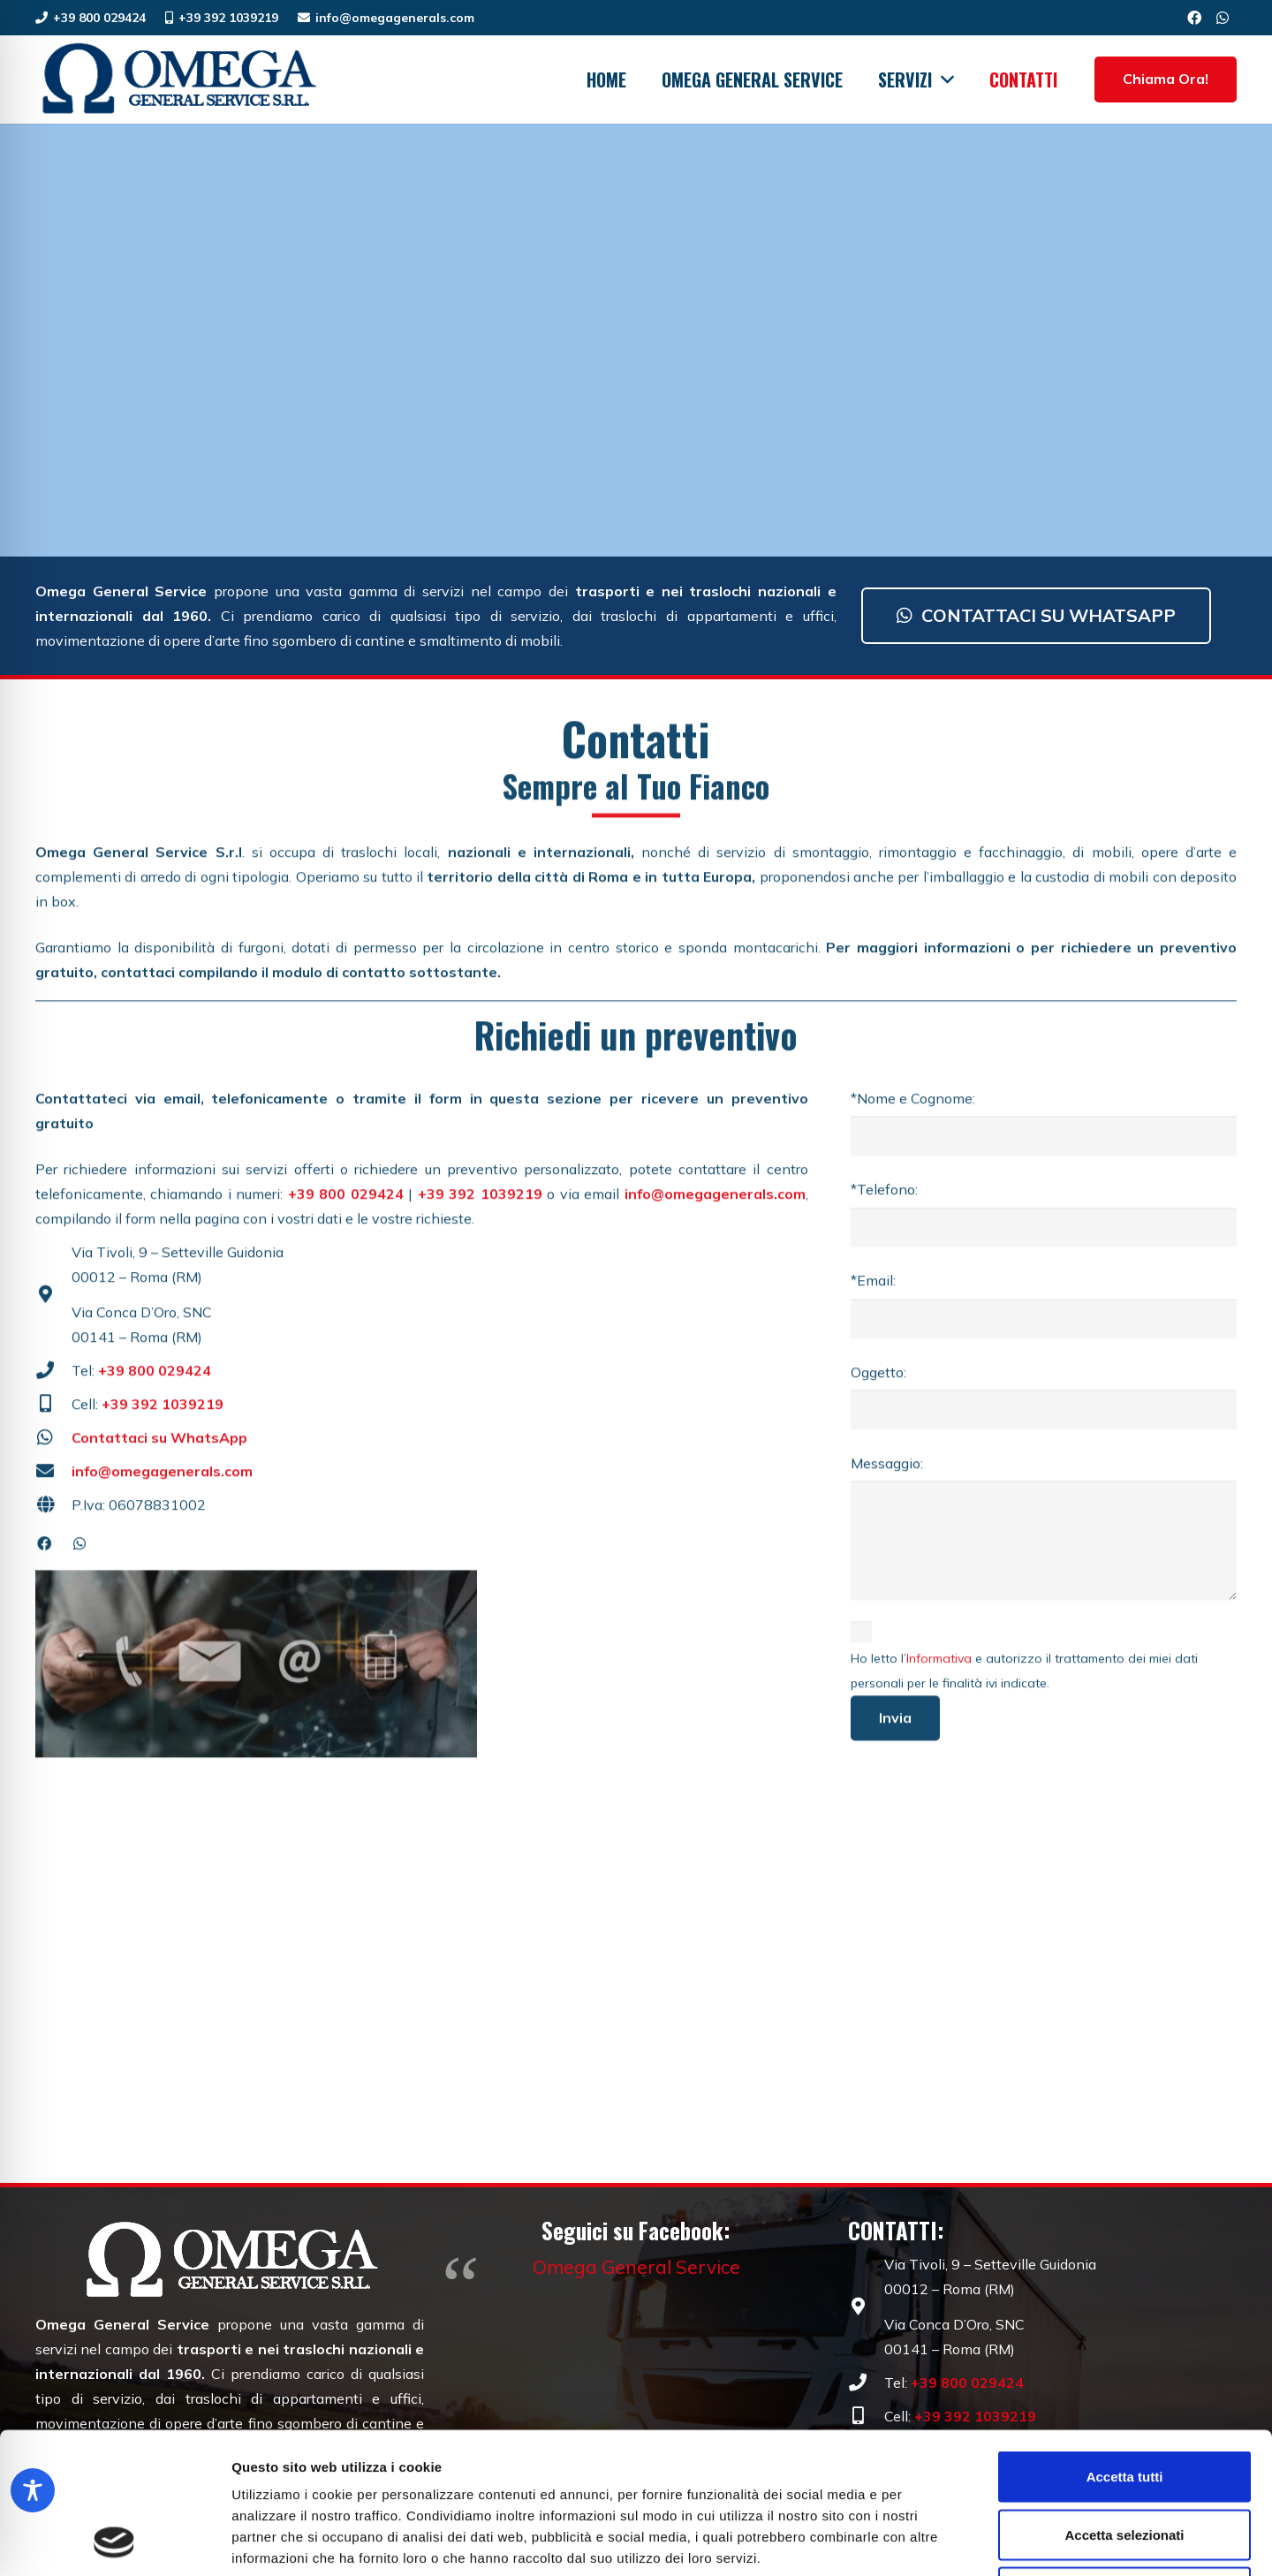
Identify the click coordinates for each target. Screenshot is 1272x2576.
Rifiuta (1125, 2459)
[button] (943, 79)
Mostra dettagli (929, 2541)
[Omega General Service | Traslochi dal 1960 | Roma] (177, 79)
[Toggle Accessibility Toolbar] (33, 2490)
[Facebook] (1194, 18)
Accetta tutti (1124, 2344)
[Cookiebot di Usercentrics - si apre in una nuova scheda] (114, 2541)
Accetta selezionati (1124, 2402)
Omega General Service (636, 2266)
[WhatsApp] (1222, 18)
